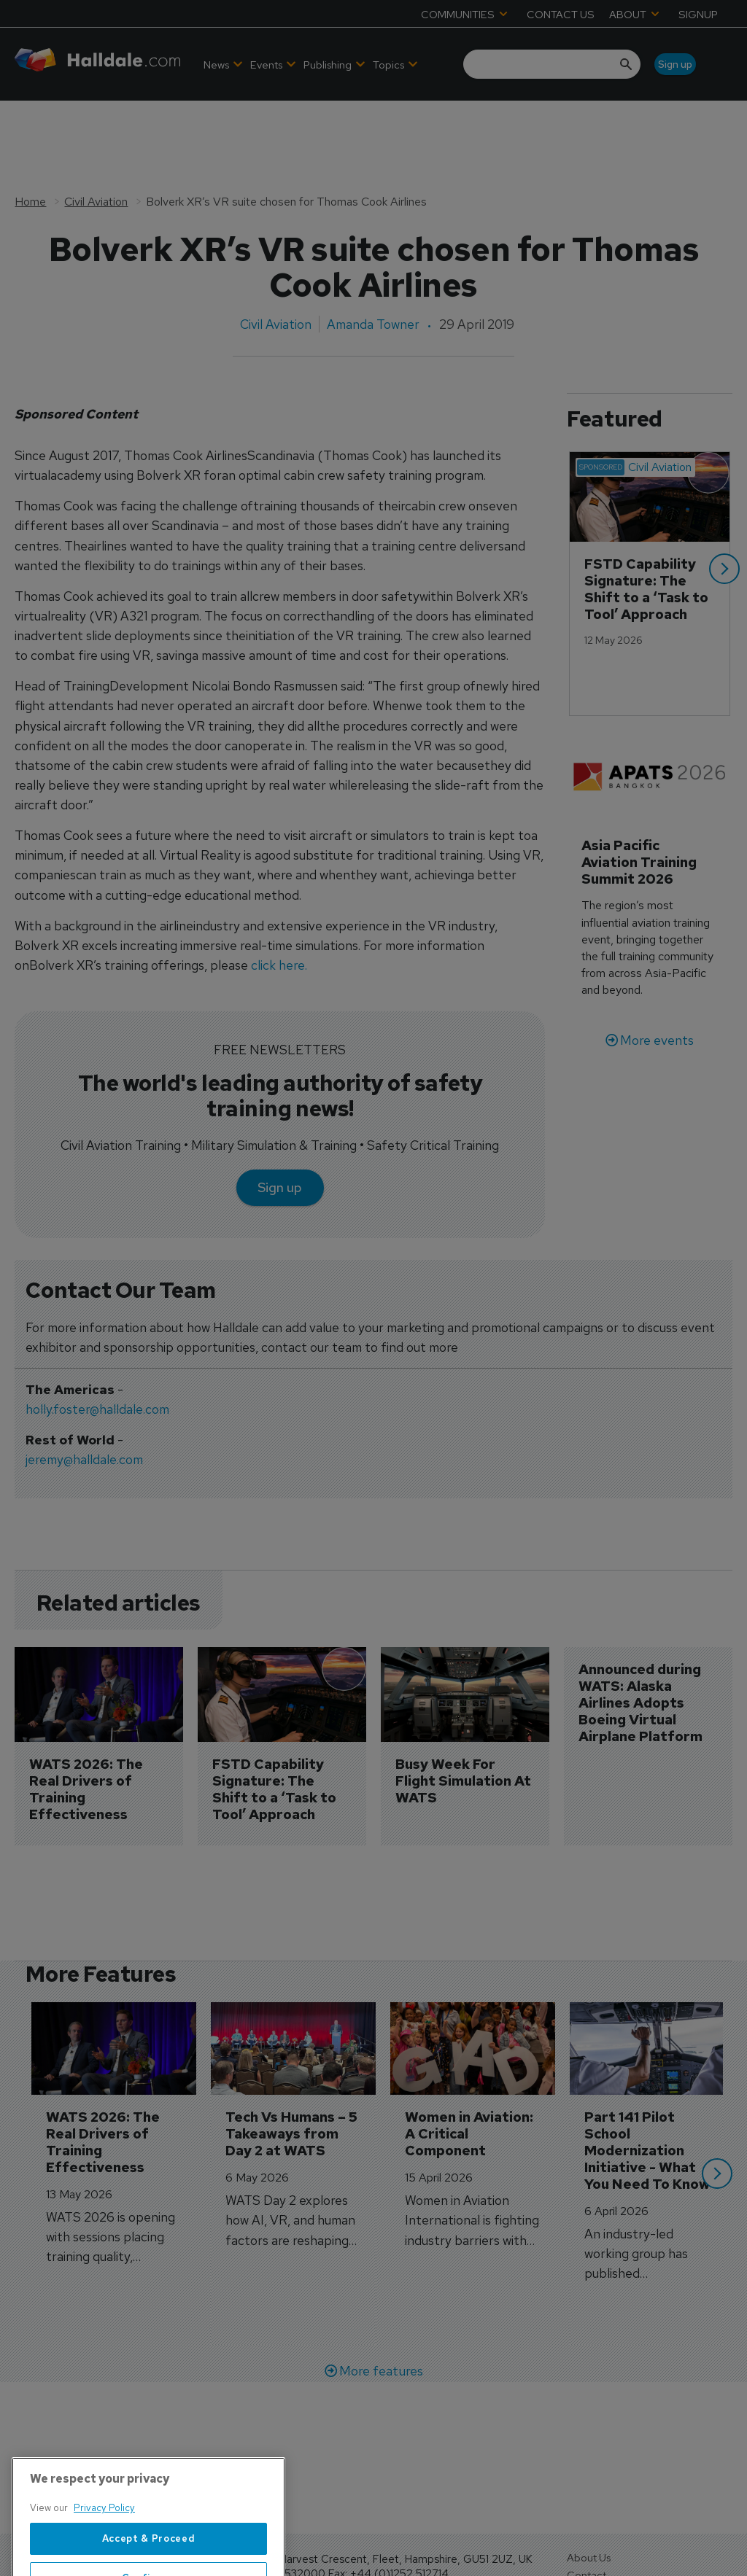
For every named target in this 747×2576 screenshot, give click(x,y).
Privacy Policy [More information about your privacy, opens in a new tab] (104, 2559)
